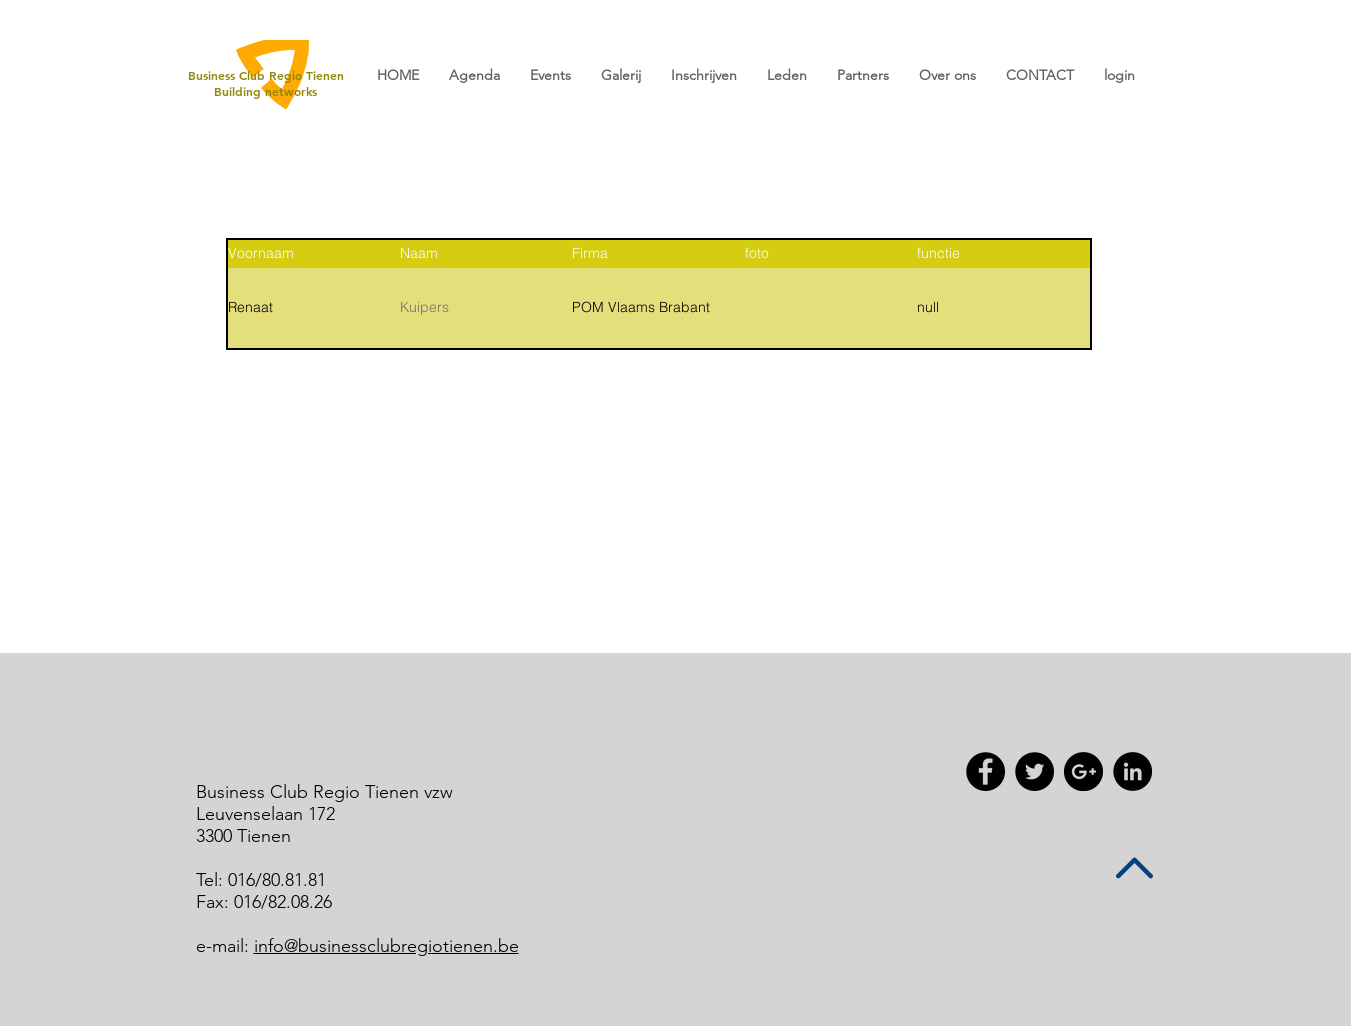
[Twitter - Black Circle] (1034, 771)
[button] (550, 75)
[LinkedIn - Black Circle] (1132, 771)
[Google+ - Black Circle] (1083, 771)
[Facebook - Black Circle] (985, 771)
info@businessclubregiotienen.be (386, 946)
